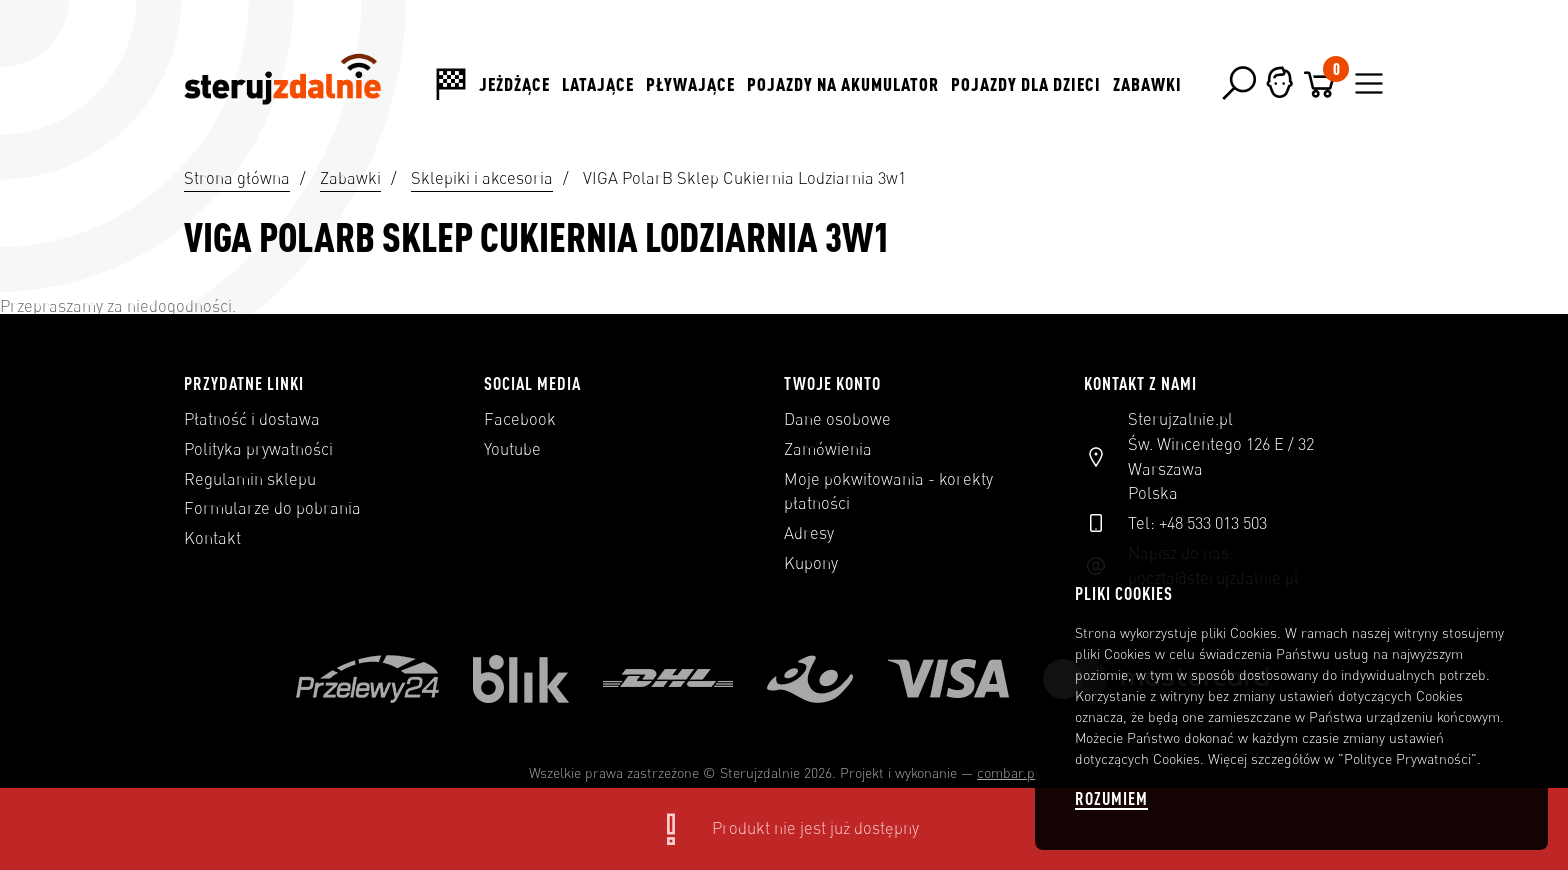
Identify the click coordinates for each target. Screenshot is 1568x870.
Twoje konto (832, 383)
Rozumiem (1111, 798)
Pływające (690, 84)
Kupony (811, 563)
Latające (598, 84)
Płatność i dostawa (252, 419)
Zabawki (1147, 84)
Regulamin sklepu (250, 479)
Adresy (809, 533)
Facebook (520, 419)
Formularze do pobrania (272, 508)
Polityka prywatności (258, 449)
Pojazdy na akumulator (843, 84)
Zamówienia (828, 449)
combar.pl (1008, 772)
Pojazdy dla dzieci (1026, 84)
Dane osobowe (837, 419)
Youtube (512, 449)
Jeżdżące (514, 84)
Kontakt (212, 538)
